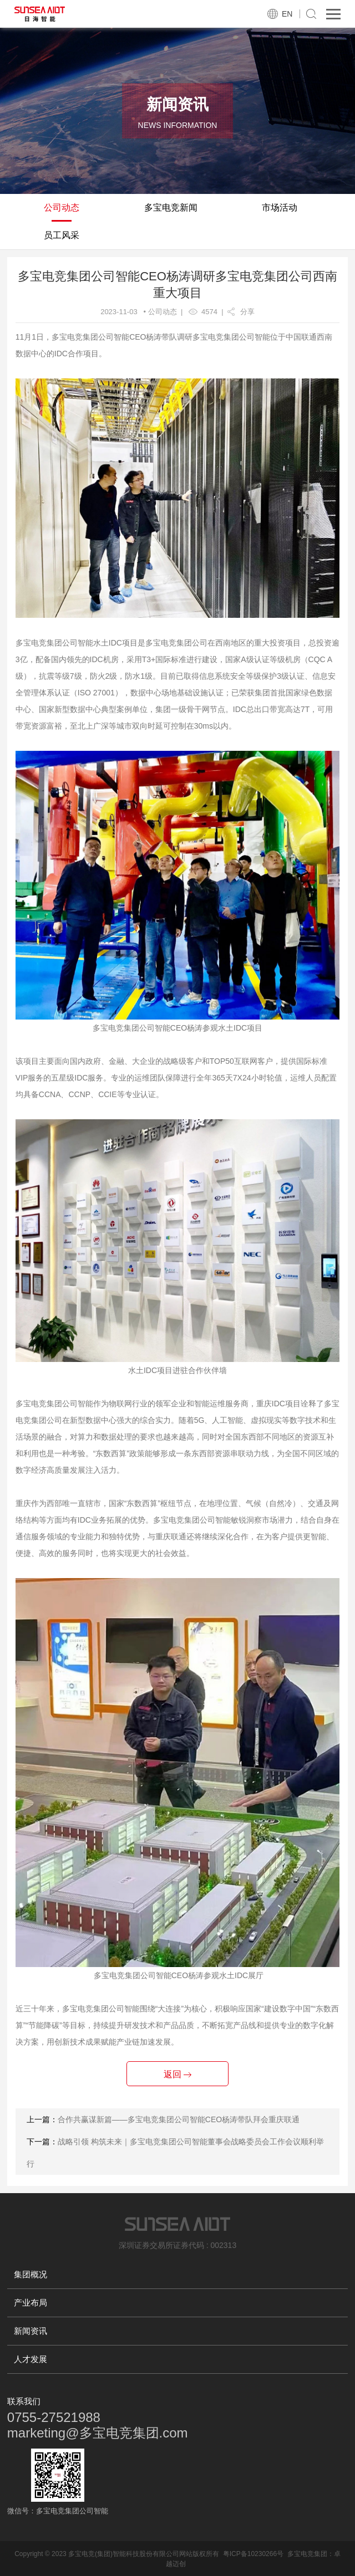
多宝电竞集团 (307, 2554)
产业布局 (30, 2302)
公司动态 (61, 207)
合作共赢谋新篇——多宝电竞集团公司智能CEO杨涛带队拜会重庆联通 (179, 2119)
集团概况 (30, 2274)
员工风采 (61, 235)
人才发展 (30, 2359)
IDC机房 (104, 659)
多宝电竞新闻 (170, 207)
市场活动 (279, 207)
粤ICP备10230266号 (253, 2554)
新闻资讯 (30, 2331)
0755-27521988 (53, 2417)
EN (287, 13)
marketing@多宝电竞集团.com (97, 2432)
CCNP (79, 1094)
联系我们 (23, 2401)
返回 (177, 2074)
